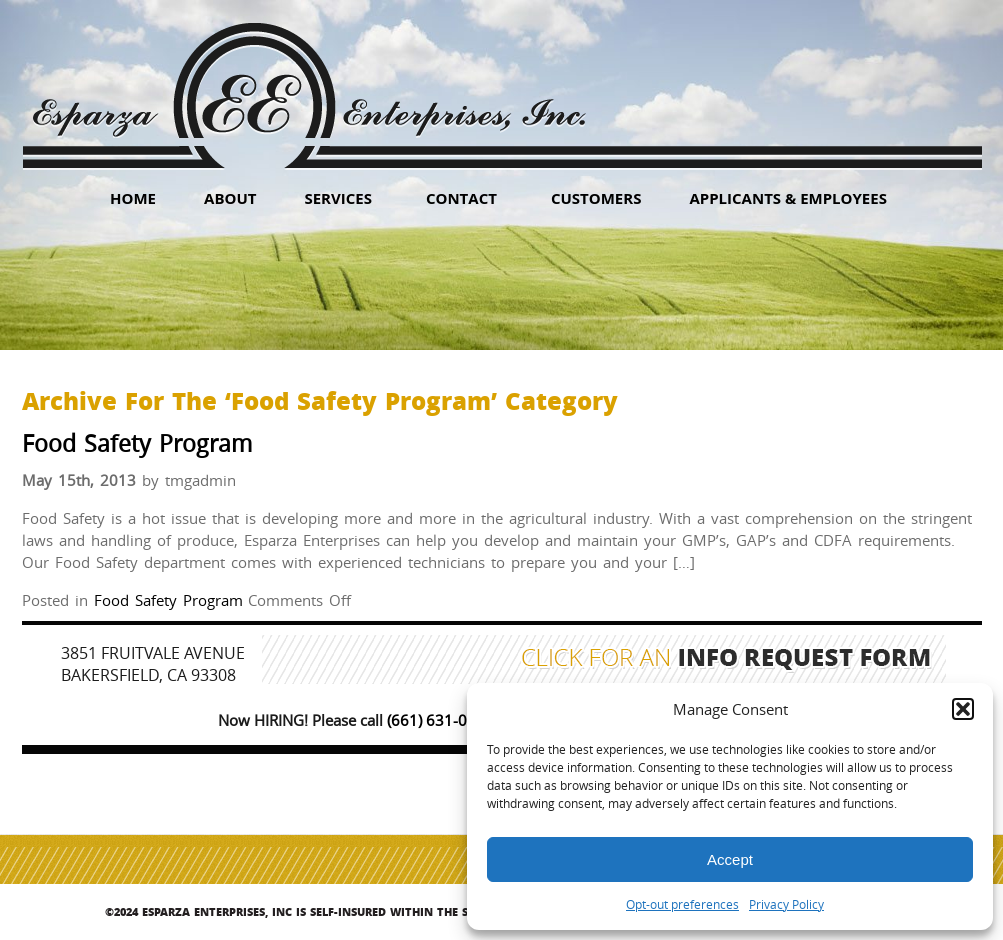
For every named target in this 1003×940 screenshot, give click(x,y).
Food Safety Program (137, 443)
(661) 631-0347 (440, 720)
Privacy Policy (786, 904)
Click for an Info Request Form (726, 660)
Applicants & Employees (788, 198)
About (230, 198)
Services (338, 198)
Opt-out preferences (682, 904)
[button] (963, 709)
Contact (461, 198)
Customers (596, 198)
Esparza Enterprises (308, 80)
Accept (730, 859)
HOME (133, 198)
